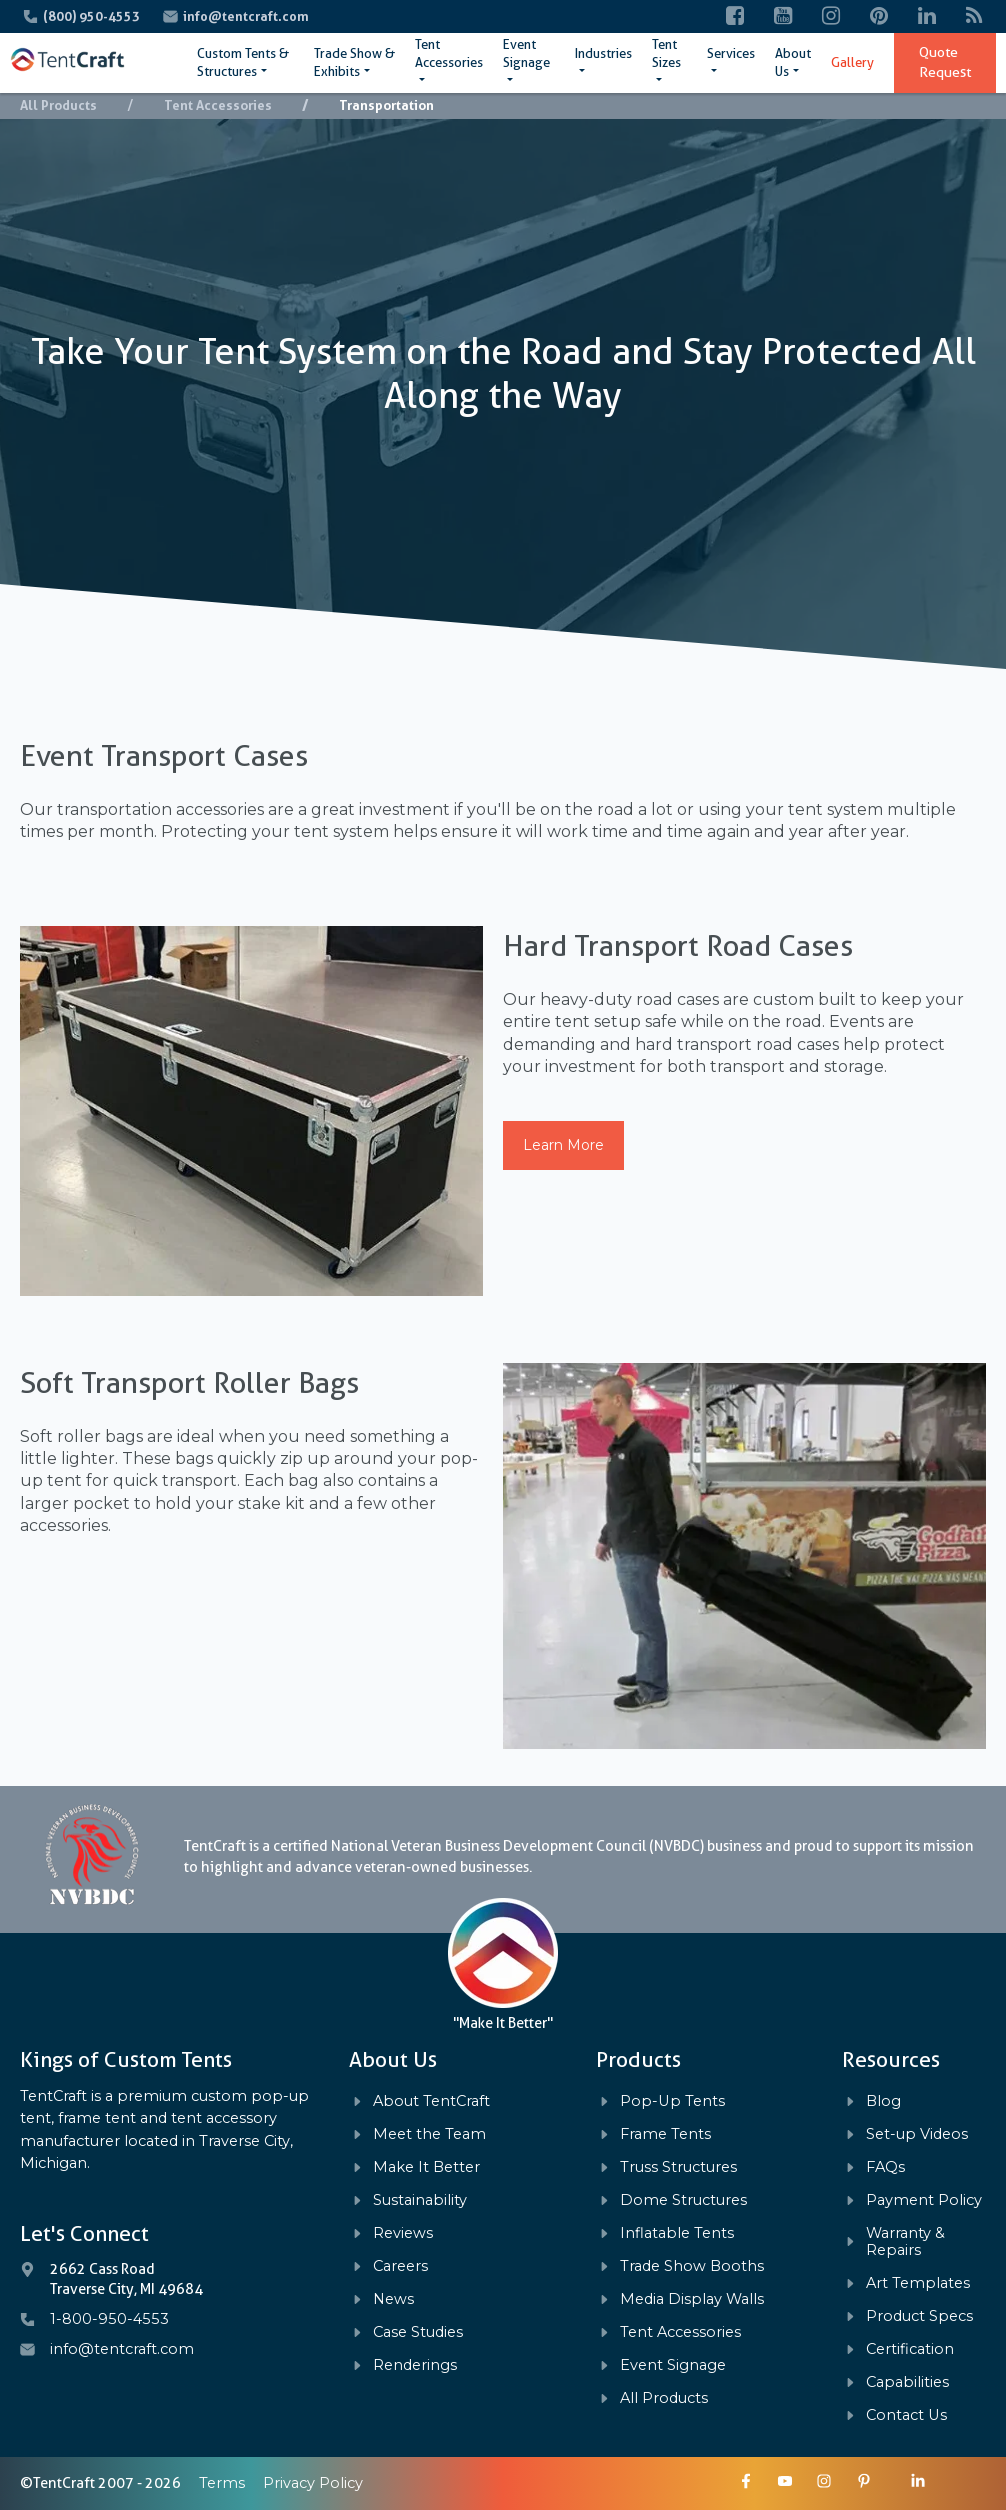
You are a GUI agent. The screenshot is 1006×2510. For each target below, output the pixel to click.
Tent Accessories (218, 105)
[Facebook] (735, 17)
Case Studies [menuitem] (418, 2332)
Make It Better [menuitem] (426, 2167)
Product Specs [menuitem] (919, 2316)
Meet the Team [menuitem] (429, 2134)
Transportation (386, 105)
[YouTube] (783, 17)
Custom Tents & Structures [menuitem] (243, 62)
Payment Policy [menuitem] (924, 2200)
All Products (58, 105)
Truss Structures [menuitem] (678, 2167)
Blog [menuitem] (883, 2101)
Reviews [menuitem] (403, 2233)
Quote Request (945, 62)
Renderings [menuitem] (415, 2365)
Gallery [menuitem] (852, 62)
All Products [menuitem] (664, 2398)
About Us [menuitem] (793, 62)
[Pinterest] (879, 17)
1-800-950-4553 (109, 2319)
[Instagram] (831, 17)
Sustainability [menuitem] (420, 2200)
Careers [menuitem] (400, 2266)
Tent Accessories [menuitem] (449, 53)
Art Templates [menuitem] (918, 2283)
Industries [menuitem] (603, 53)
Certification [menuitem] (910, 2349)
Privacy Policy (313, 2483)
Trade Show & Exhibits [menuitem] (354, 62)
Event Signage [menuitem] (526, 53)
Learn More (563, 1145)
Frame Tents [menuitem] (665, 2134)
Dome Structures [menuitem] (683, 2200)
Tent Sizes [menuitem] (666, 53)
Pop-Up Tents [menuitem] (672, 2101)
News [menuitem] (393, 2299)
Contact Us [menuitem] (906, 2415)
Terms (222, 2483)
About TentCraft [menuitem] (431, 2101)
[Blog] (974, 17)
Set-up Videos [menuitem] (917, 2134)
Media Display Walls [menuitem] (692, 2299)
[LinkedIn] (927, 17)
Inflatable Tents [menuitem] (677, 2233)
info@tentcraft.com (246, 16)
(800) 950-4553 (93, 16)
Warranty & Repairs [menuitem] (905, 2242)
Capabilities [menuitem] (907, 2382)
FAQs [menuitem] (885, 2167)
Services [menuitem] (731, 53)
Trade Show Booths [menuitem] (692, 2266)
